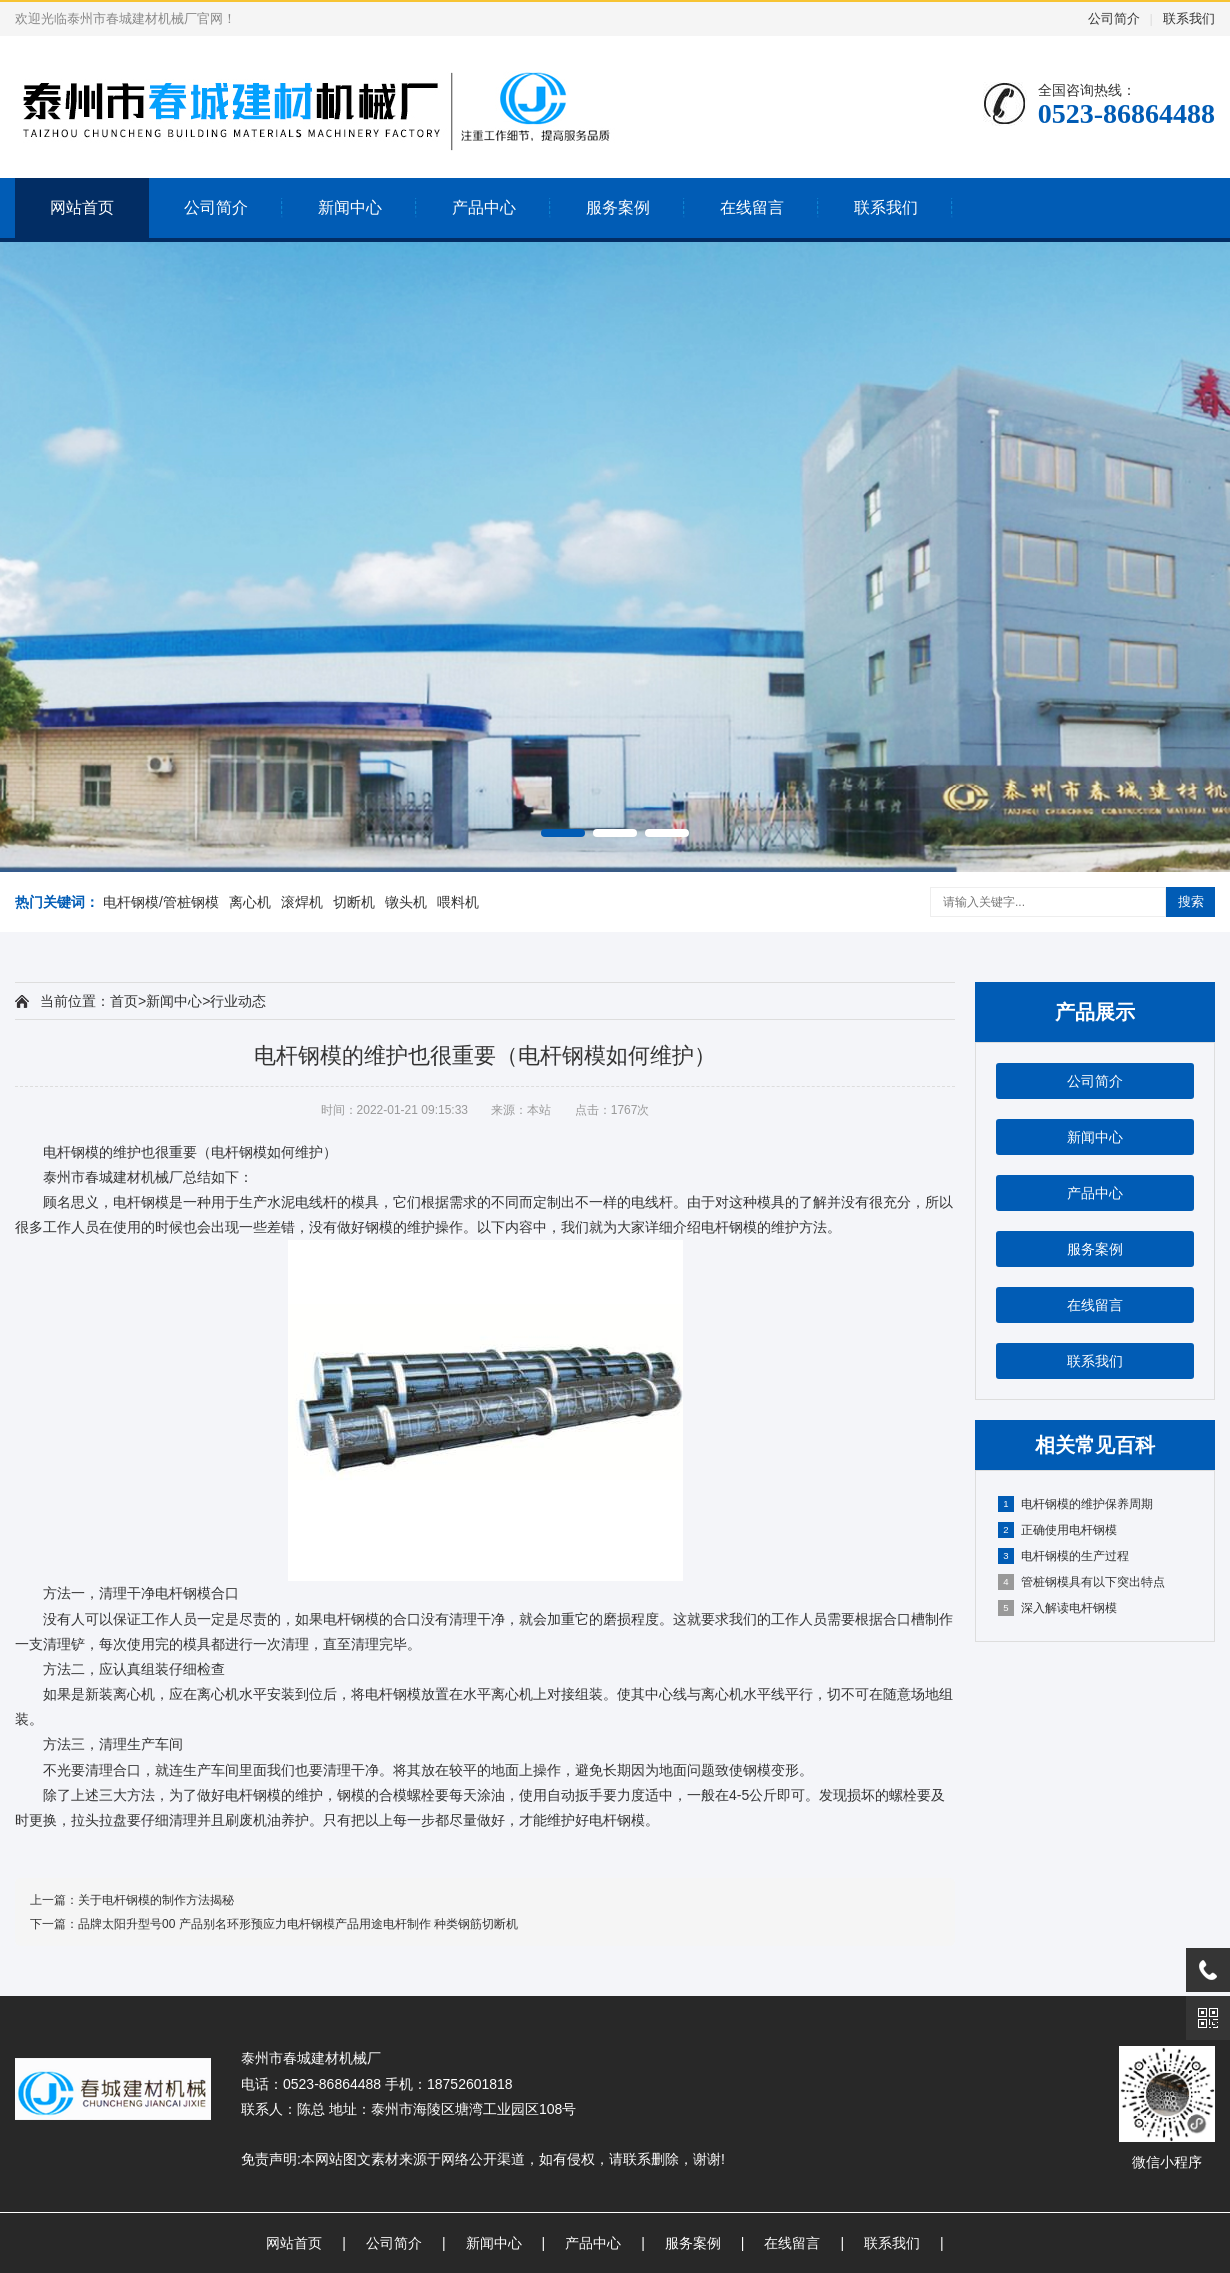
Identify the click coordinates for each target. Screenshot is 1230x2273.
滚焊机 (302, 902)
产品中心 (484, 207)
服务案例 (618, 207)
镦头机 (406, 902)
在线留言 (752, 207)
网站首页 (82, 207)
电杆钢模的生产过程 (1063, 1556)
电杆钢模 (71, 1152)
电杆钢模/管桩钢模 (161, 902)
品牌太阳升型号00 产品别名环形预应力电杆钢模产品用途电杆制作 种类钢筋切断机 (298, 1924)
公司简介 (1114, 18)
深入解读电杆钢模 (1057, 1608)
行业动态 (238, 1001)
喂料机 (458, 902)
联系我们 (1189, 18)
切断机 (354, 902)
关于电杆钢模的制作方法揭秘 (156, 1900)
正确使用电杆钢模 (1057, 1530)
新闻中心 (350, 207)
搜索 (1191, 901)
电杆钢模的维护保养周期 (1075, 1504)
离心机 (250, 902)
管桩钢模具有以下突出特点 (1081, 1582)
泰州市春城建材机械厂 (113, 1177)
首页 (124, 1001)
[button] (563, 833)
